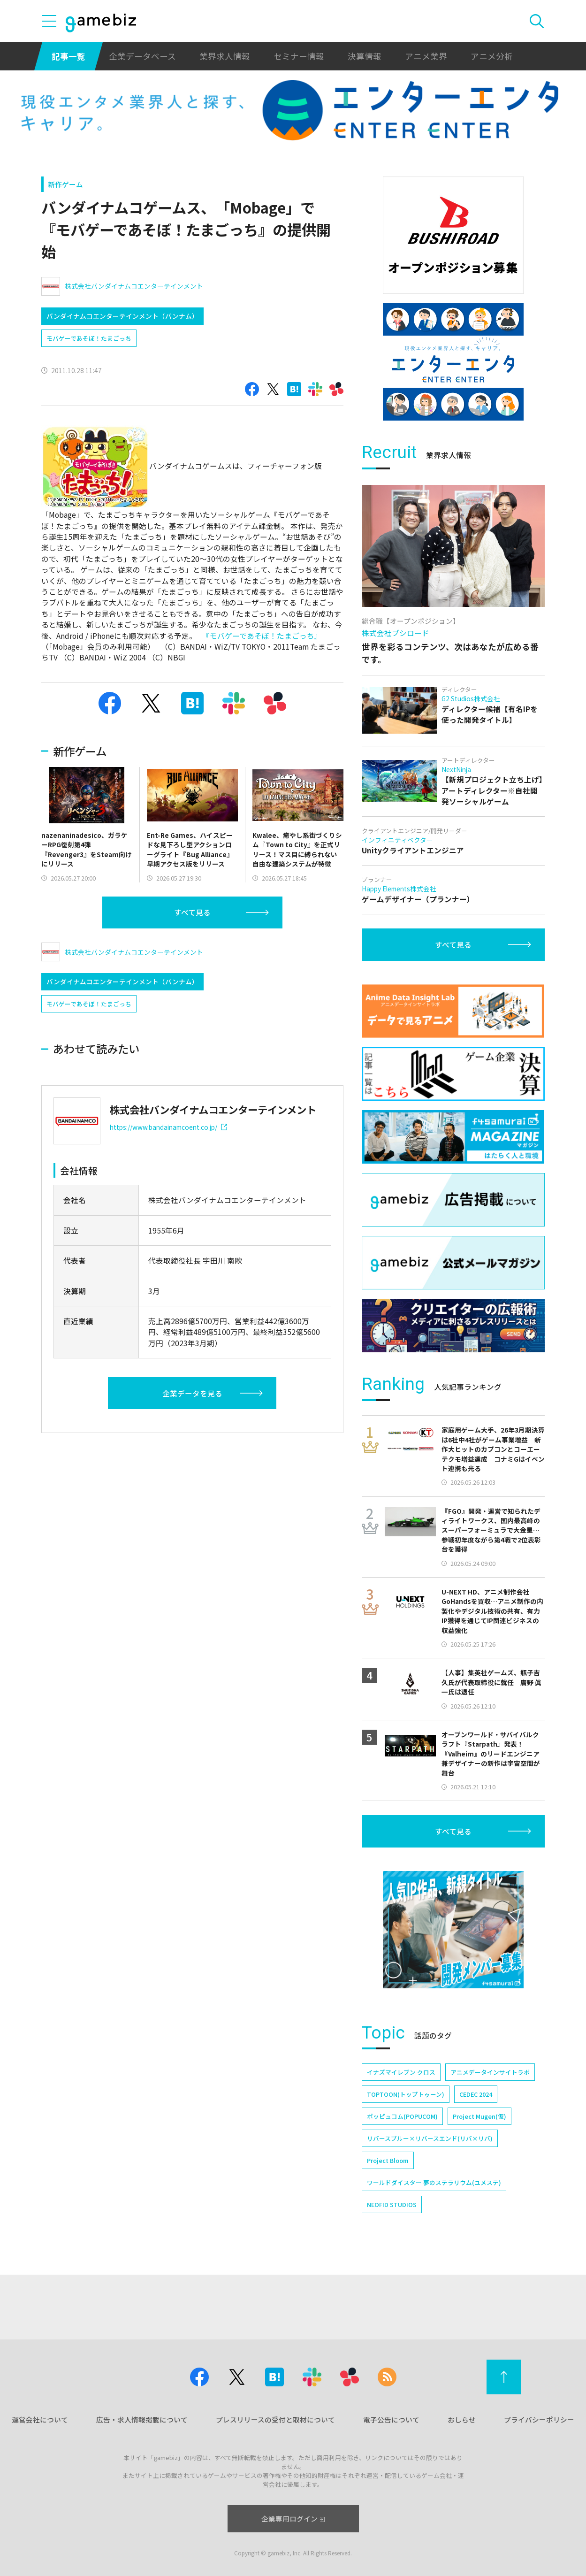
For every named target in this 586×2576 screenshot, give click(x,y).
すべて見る (192, 912)
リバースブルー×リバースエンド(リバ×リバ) (430, 2138)
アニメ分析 (492, 56)
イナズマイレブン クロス (401, 2072)
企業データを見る (192, 1393)
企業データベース (142, 56)
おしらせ (462, 2419)
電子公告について (391, 2419)
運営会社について (40, 2419)
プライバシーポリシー (539, 2419)
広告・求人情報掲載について (142, 2419)
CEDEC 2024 (475, 2094)
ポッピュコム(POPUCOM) (402, 2116)
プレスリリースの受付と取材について (275, 2419)
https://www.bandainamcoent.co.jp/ (169, 1127)
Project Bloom (388, 2160)
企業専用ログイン (293, 2518)
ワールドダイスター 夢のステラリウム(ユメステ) (434, 2182)
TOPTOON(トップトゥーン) (405, 2094)
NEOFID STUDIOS (392, 2204)
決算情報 (364, 56)
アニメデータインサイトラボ (490, 2072)
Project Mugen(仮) (479, 2116)
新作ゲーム (65, 184)
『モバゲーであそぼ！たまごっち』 (262, 635)
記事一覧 (68, 56)
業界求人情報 (224, 56)
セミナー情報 (299, 56)
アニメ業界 (426, 56)
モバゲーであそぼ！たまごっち (88, 338)
